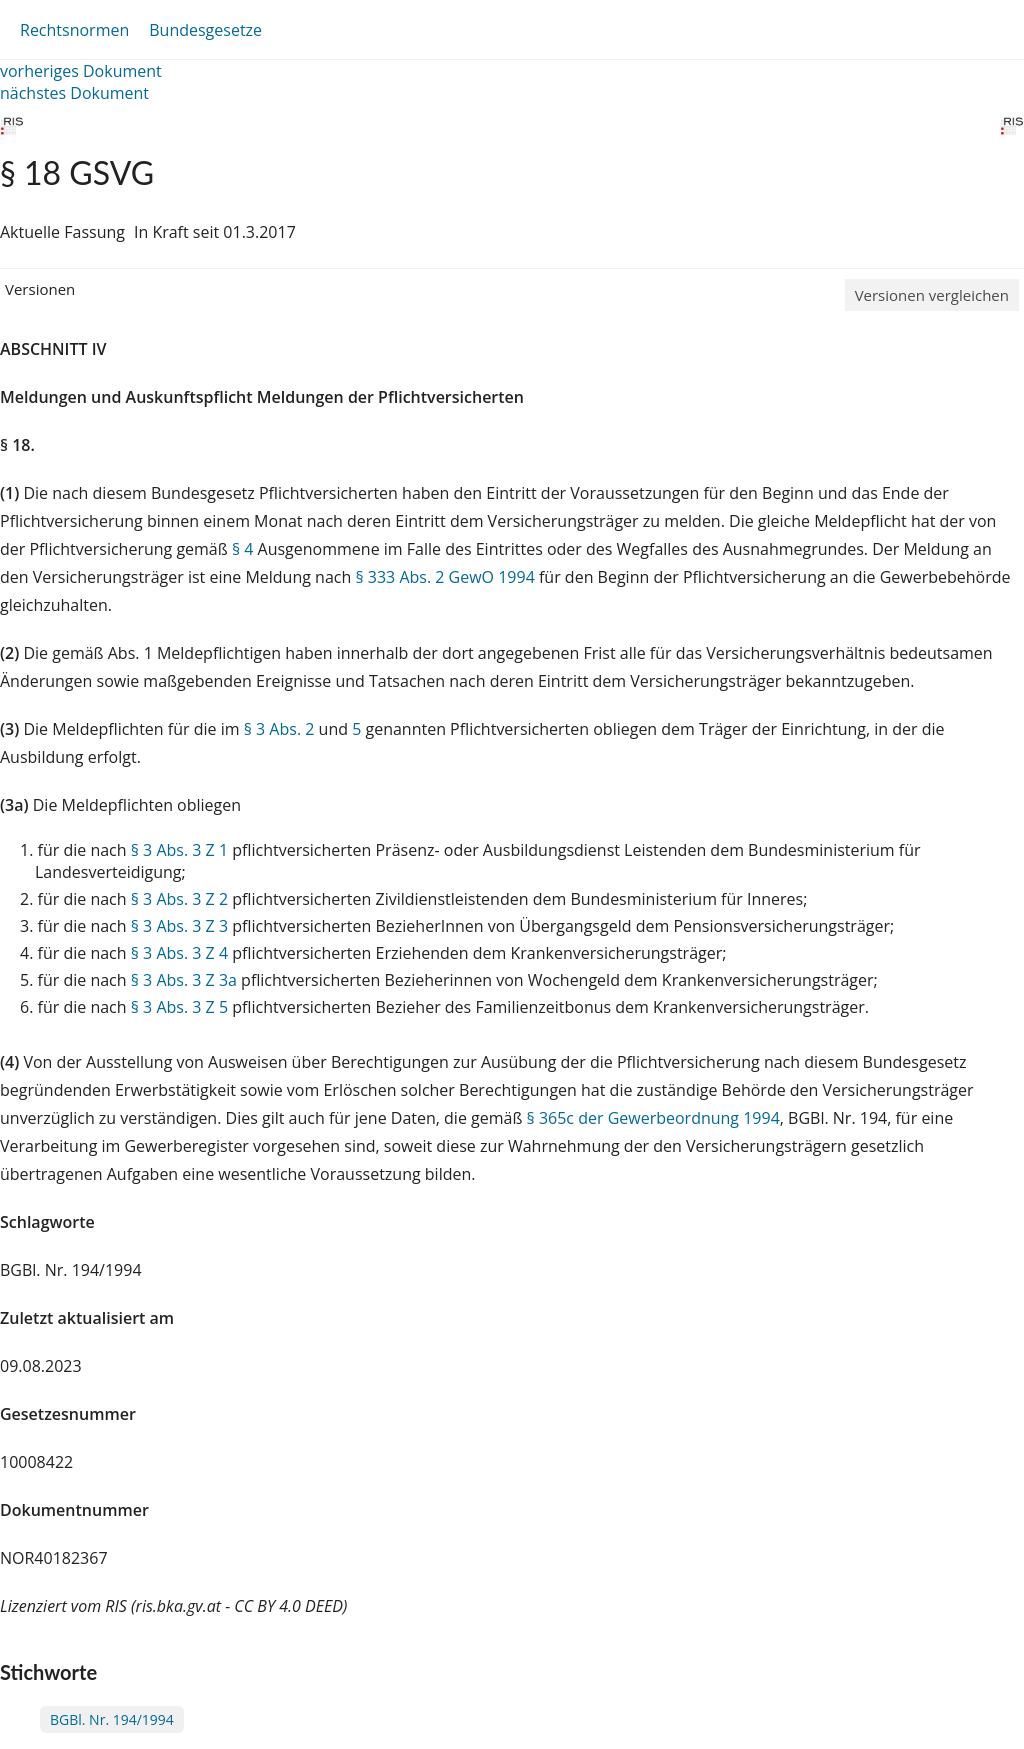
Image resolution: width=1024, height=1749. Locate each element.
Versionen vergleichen (932, 295)
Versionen (40, 289)
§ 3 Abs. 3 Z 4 (179, 953)
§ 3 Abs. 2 (279, 729)
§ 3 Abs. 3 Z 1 (179, 850)
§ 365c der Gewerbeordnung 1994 (653, 1118)
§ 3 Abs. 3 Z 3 (179, 926)
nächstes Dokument (74, 93)
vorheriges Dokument (81, 71)
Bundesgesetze (205, 30)
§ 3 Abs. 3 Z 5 (179, 1007)
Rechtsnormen (74, 30)
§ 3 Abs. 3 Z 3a (184, 980)
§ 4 (243, 549)
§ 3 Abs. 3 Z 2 (179, 899)
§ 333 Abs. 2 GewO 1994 (444, 577)
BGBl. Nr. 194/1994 (112, 1719)
